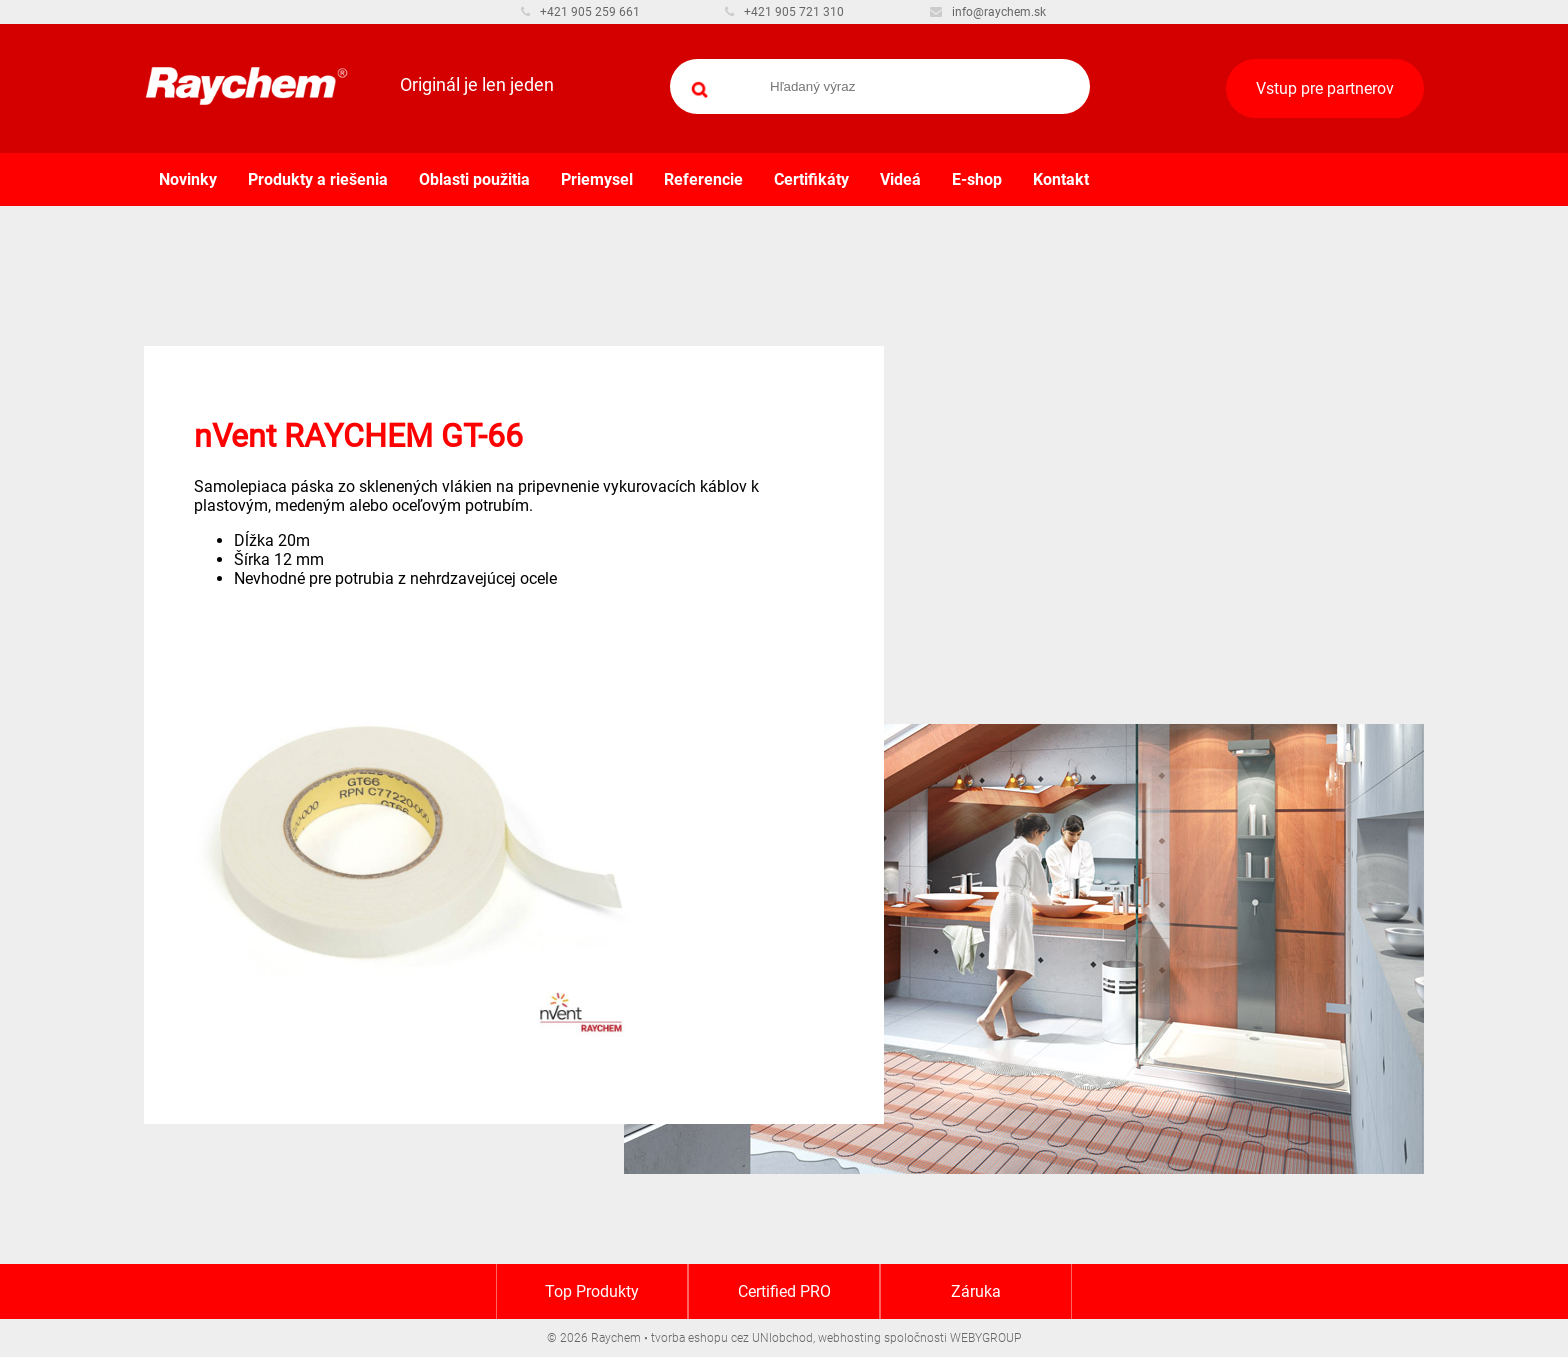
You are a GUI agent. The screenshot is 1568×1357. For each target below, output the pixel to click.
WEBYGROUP (985, 1338)
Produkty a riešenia (318, 179)
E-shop (977, 179)
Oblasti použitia (474, 179)
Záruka (976, 1291)
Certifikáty (811, 179)
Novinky (188, 179)
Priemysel (597, 179)
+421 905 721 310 (784, 12)
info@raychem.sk (988, 12)
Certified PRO (784, 1291)
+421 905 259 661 (580, 12)
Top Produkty (592, 1291)
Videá (900, 179)
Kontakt (1061, 179)
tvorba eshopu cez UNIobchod (732, 1338)
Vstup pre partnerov (1325, 88)
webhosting (849, 1338)
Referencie (703, 179)
